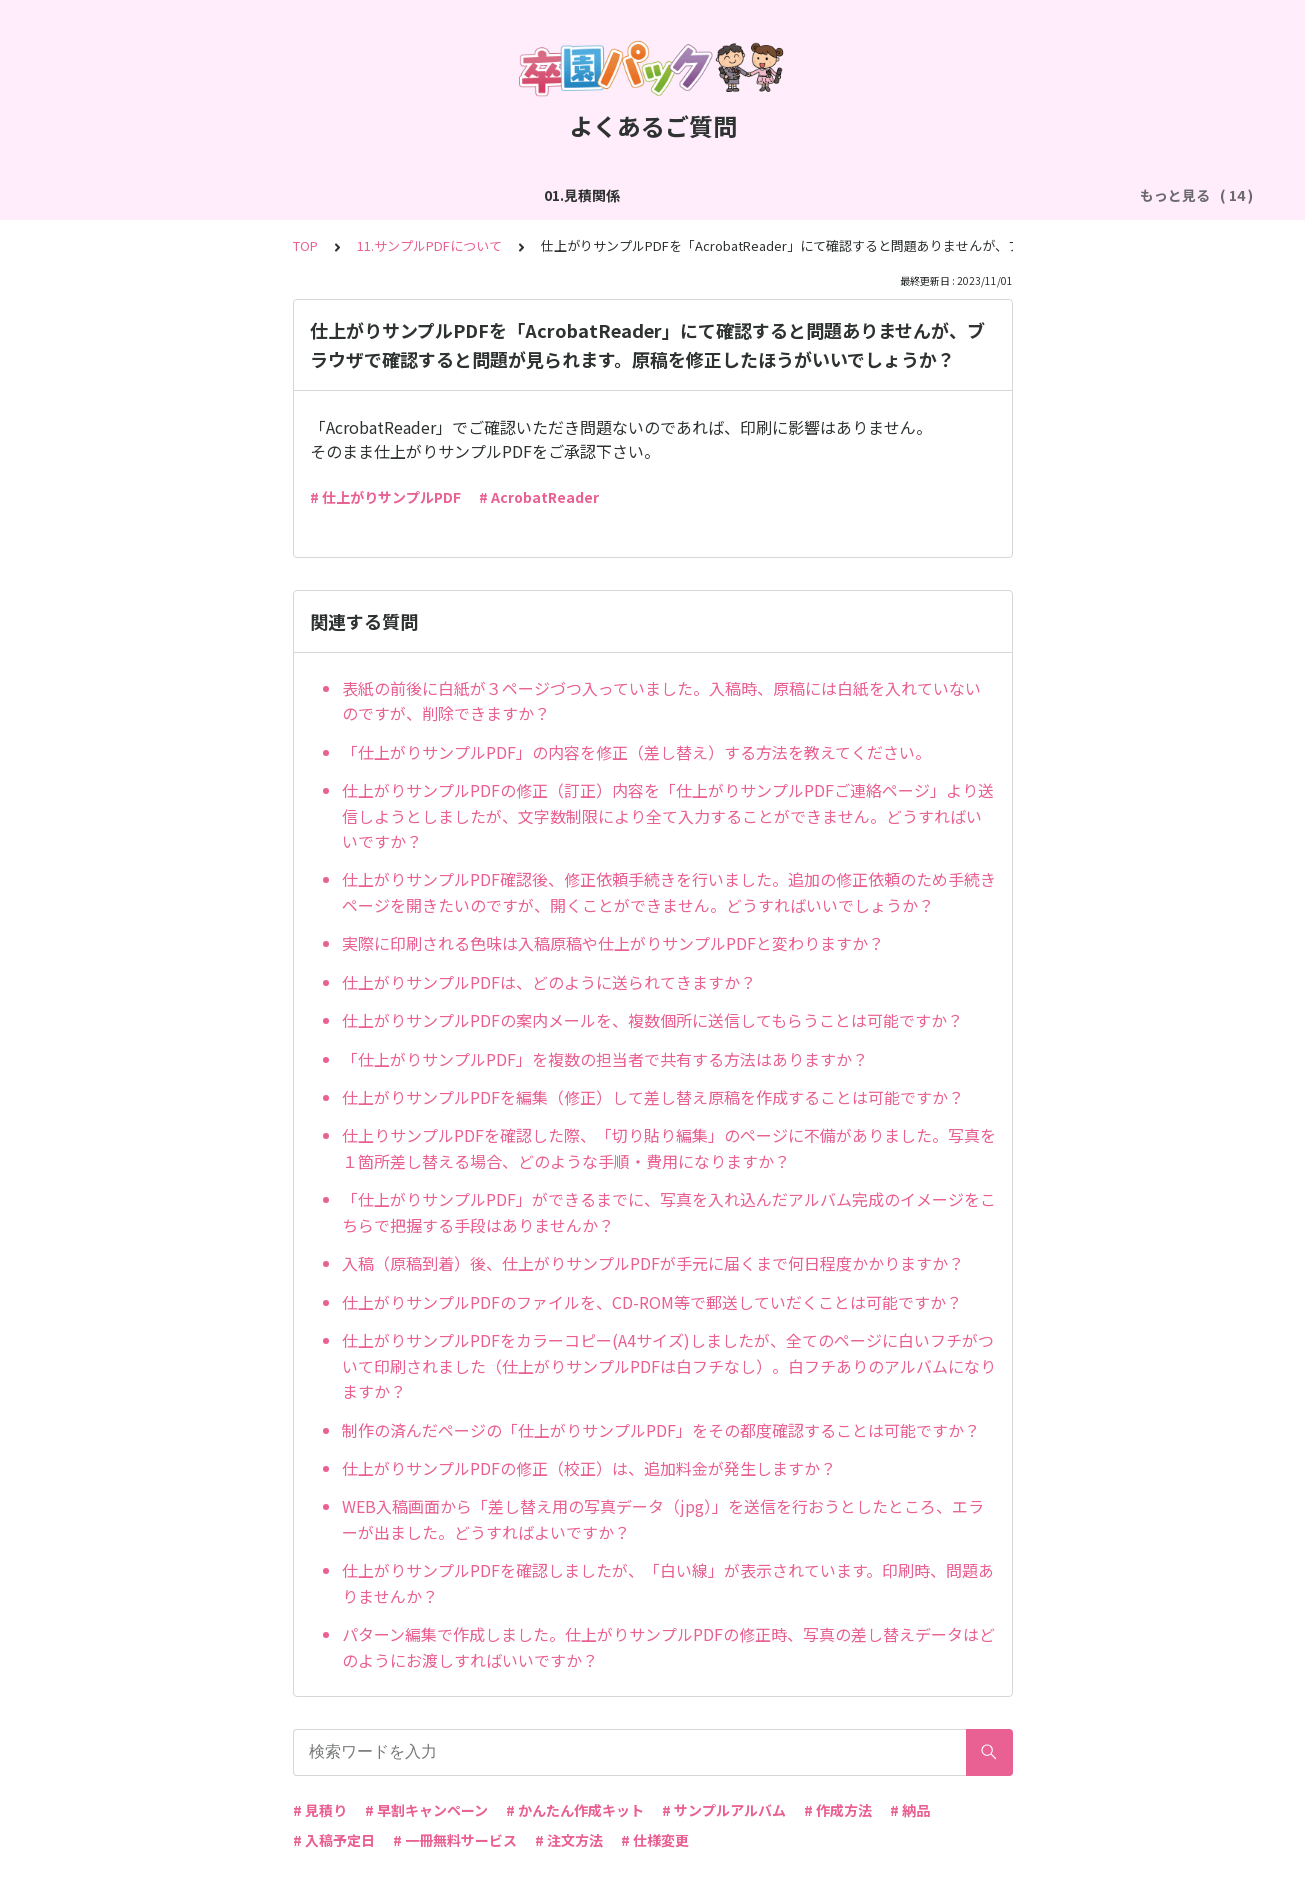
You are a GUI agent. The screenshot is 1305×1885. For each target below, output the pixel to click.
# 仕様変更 (655, 1840)
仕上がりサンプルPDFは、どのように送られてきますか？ (549, 982)
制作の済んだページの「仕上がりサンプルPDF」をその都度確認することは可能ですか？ (661, 1430)
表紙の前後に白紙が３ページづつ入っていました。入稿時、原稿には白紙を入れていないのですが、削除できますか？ (661, 701)
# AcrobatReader (539, 497)
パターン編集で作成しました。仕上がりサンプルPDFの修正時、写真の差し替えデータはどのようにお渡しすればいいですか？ (668, 1647)
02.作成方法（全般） (242, 195)
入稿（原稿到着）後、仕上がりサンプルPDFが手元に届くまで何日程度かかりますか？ (653, 1263)
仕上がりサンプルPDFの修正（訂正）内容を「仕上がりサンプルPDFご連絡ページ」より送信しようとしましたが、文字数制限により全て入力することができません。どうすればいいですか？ (668, 815)
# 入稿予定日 (334, 1840)
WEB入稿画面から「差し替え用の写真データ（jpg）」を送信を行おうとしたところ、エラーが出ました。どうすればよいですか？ (663, 1519)
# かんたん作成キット (575, 1810)
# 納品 (910, 1810)
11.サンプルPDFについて (429, 245)
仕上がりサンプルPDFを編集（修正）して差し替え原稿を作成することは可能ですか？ (653, 1097)
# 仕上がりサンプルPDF (385, 497)
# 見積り (320, 1810)
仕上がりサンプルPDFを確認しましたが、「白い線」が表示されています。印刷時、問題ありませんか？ (668, 1583)
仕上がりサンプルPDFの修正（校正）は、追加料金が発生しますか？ (589, 1468)
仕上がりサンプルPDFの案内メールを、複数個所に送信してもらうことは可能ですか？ (652, 1020)
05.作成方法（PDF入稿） (846, 195)
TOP (305, 245)
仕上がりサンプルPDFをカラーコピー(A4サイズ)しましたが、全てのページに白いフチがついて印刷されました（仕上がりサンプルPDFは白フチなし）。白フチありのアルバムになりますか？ (669, 1365)
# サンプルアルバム (724, 1810)
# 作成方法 (838, 1810)
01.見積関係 (110, 195)
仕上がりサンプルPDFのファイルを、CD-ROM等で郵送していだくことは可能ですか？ (652, 1302)
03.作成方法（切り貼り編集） (430, 195)
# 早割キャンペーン (426, 1810)
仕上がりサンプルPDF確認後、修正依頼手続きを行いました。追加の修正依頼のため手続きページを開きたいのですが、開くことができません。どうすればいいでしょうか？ (669, 892)
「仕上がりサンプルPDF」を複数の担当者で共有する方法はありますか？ (605, 1059)
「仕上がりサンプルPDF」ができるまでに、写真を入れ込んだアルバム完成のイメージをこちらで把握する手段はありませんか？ (669, 1212)
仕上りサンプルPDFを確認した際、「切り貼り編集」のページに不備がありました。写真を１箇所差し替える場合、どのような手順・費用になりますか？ (669, 1148)
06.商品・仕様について (1027, 195)
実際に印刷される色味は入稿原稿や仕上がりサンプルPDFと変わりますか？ (613, 943)
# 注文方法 (569, 1840)
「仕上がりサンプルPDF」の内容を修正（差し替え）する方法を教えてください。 (636, 752)
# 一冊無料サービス (455, 1840)
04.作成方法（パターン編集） (645, 195)
